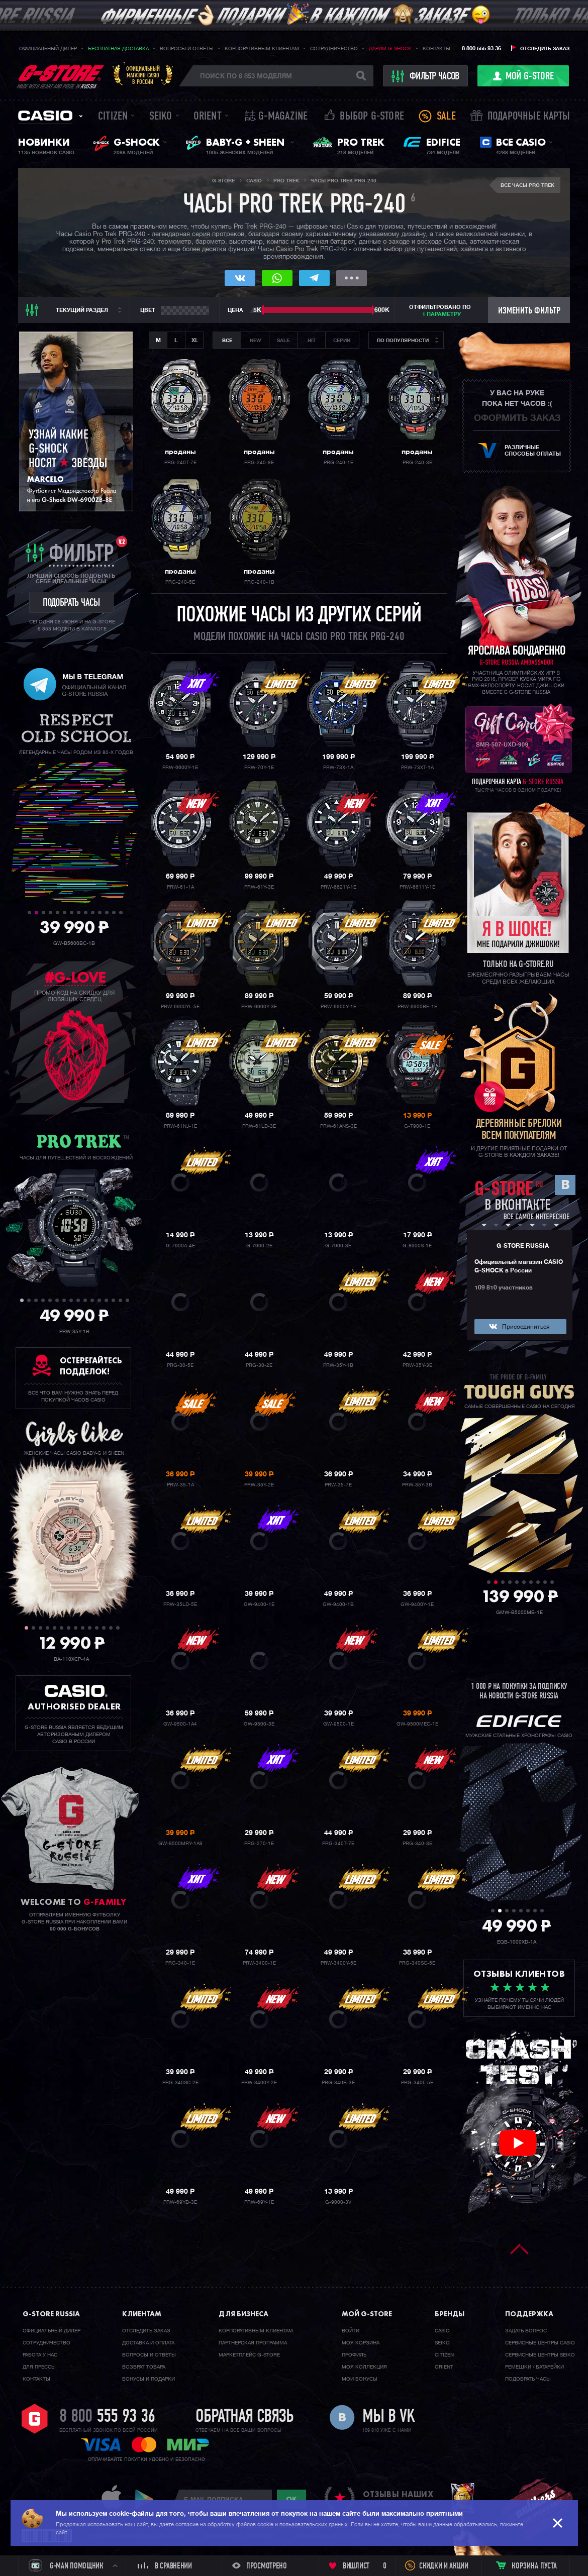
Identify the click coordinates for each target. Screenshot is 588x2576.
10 (92, 912)
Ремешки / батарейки (534, 2367)
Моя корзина (360, 2342)
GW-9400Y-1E (417, 1604)
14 (121, 912)
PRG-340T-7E (338, 1843)
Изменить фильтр (529, 311)
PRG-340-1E (180, 1963)
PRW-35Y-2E (259, 1484)
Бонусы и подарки (148, 2379)
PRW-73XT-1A (417, 767)
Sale (446, 117)
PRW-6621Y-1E (338, 887)
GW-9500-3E (259, 1724)
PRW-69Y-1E (259, 2202)
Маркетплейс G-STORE (249, 2354)
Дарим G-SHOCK (390, 48)
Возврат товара (143, 2367)
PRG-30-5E (180, 1365)
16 (127, 1300)
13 (114, 912)
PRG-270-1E (259, 1843)
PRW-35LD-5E (180, 1604)
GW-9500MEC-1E (417, 1724)
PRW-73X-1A (338, 767)
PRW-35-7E (338, 1484)
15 (120, 1300)
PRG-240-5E (180, 582)
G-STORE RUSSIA (523, 1246)
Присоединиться (525, 1327)
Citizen (113, 117)
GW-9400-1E (259, 1604)
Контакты (436, 48)
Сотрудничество (334, 48)
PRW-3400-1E (259, 1963)
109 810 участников (503, 1288)
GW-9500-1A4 (180, 1724)
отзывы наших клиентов (398, 2499)
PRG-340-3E (417, 1843)
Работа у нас (40, 2354)
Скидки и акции (443, 2566)
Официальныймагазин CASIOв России (143, 75)
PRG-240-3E (417, 462)
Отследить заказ (544, 48)
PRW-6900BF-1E (417, 1006)
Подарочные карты (528, 117)
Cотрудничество (46, 2342)
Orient (207, 117)
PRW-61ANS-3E (338, 1126)
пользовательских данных (313, 2524)
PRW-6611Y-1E (417, 887)
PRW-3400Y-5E (338, 1963)
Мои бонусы (359, 2379)
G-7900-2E (259, 1245)
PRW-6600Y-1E (180, 767)
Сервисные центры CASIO (540, 2342)
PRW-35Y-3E (417, 1365)
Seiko (160, 117)
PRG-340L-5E (417, 2082)
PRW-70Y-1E (259, 767)
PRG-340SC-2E (180, 2082)
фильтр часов (426, 76)
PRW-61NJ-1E (180, 1126)
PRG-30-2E (259, 1365)
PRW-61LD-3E (259, 1126)
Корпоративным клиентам (262, 48)
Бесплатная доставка (118, 48)
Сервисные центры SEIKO (540, 2354)
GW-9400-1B (338, 1604)
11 (100, 912)
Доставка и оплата (148, 2342)
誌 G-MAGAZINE (276, 117)
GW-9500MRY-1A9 (180, 1843)
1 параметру (441, 314)
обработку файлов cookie (240, 2524)
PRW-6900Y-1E (338, 1006)
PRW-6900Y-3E (259, 1006)
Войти (350, 2330)
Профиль (354, 2354)
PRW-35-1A (180, 1484)
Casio (45, 116)
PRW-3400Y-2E (259, 2082)
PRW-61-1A (180, 887)
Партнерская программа (253, 2342)
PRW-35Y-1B (338, 1365)
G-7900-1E (417, 1126)
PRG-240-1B (259, 582)
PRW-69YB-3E (180, 2202)
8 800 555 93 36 (481, 48)
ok (291, 2499)
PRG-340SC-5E (417, 1963)
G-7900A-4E (180, 1245)
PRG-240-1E (338, 462)
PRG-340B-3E (338, 2082)
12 (107, 912)
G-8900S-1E (417, 1245)
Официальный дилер (48, 48)
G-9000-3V (338, 2202)
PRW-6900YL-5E (180, 1006)
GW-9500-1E (338, 1724)
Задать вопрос (526, 2330)
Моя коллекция (364, 2367)
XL (195, 340)
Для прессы (39, 2367)
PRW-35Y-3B (417, 1484)
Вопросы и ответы (187, 48)
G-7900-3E (338, 1245)
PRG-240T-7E (180, 462)
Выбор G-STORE (372, 117)
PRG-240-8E (259, 462)
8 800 (107, 2417)
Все (227, 340)
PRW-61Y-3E (259, 887)
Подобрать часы (528, 2379)
